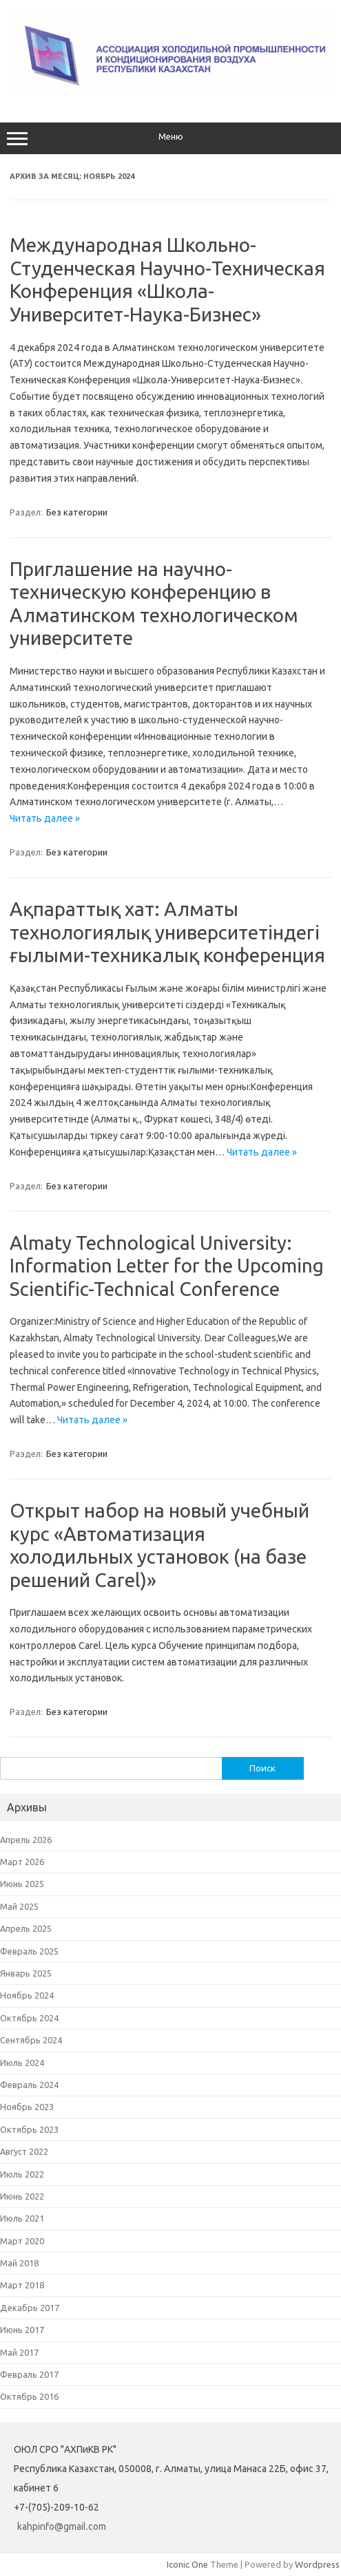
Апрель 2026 (26, 1839)
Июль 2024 (22, 2062)
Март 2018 (22, 2285)
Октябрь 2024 (29, 2018)
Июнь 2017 (22, 2329)
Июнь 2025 (22, 1883)
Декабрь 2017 (29, 2307)
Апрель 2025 (26, 1928)
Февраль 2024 (29, 2084)
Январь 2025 (26, 1973)
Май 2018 (19, 2263)
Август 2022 (24, 2151)
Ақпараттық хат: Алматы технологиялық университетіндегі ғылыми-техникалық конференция (167, 932)
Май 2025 (19, 1906)
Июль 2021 (22, 2218)
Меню (170, 138)
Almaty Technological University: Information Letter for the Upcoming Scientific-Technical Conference (167, 1265)
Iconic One (187, 2564)
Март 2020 (22, 2241)
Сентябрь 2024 (31, 2040)
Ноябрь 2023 (27, 2106)
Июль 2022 (22, 2174)
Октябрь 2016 (29, 2396)
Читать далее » (45, 818)
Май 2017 (19, 2352)
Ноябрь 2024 (27, 1995)
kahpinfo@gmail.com (61, 2526)
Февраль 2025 (29, 1951)
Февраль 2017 (29, 2374)
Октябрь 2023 (29, 2129)
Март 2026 (22, 1861)
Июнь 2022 (22, 2196)
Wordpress (317, 2564)
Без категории (76, 512)
